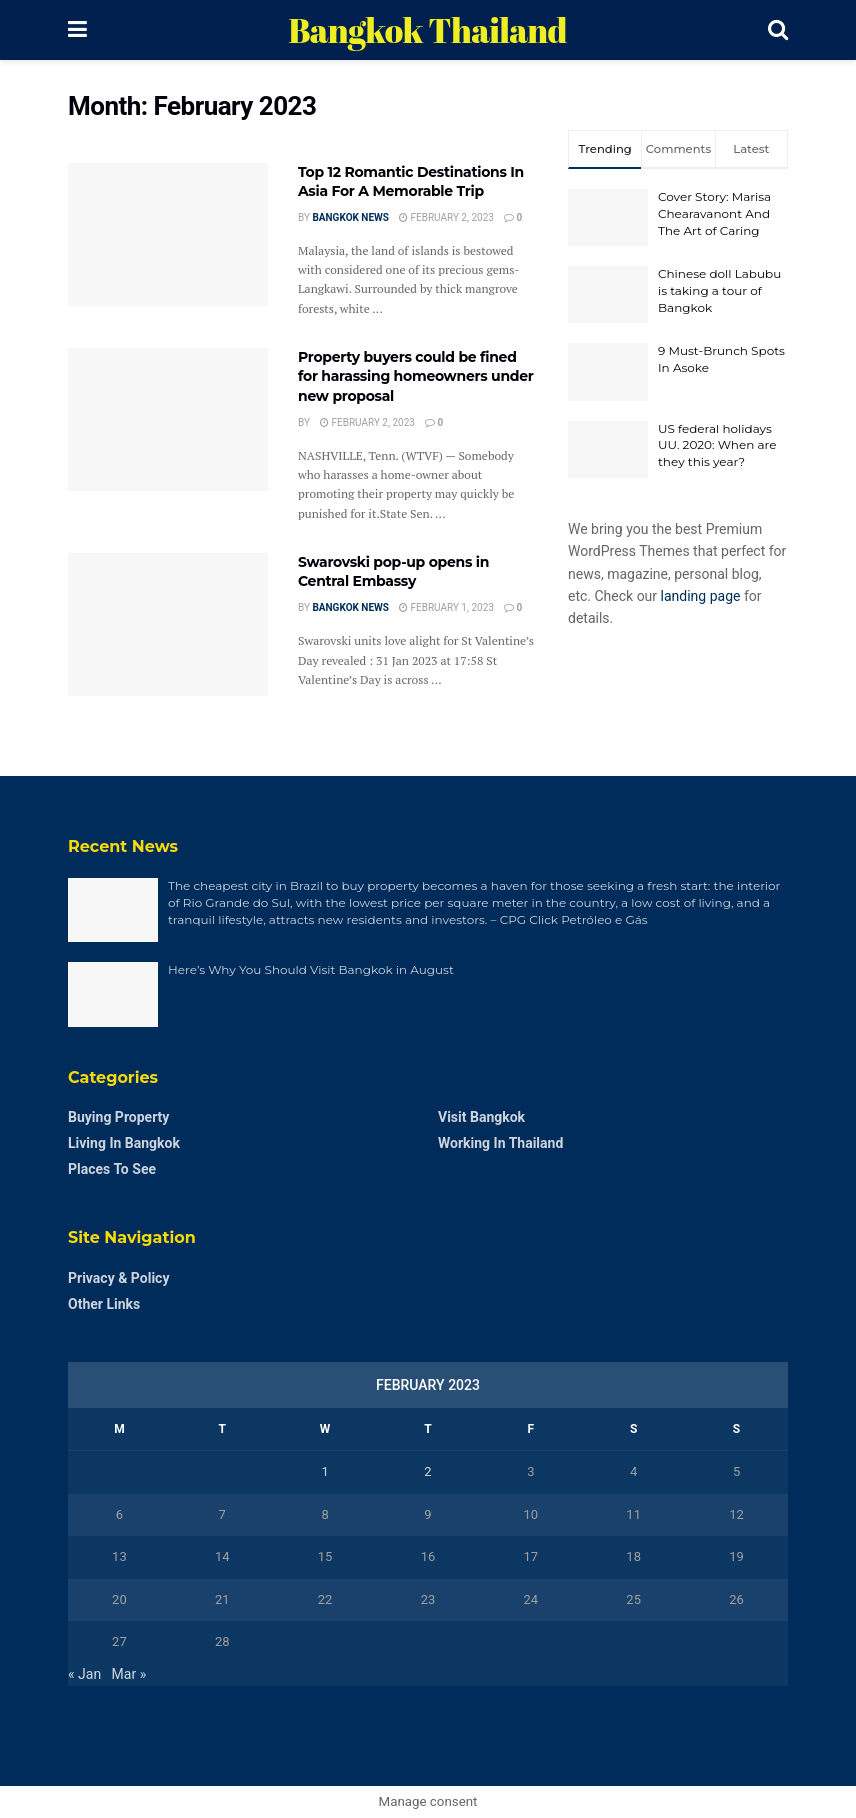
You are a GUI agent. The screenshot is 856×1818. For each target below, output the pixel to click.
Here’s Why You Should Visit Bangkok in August (311, 969)
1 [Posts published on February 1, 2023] (324, 1471)
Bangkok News (350, 217)
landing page (701, 596)
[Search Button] (778, 30)
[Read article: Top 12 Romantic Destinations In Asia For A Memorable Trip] (168, 234)
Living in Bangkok (124, 1143)
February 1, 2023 (446, 607)
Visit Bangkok (481, 1117)
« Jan (84, 1674)
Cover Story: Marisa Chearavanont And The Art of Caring (714, 213)
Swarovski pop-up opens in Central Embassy (393, 572)
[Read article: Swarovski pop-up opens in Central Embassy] (168, 624)
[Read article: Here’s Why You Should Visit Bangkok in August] (113, 994)
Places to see (112, 1169)
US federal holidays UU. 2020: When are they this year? (717, 445)
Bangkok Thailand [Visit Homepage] (427, 30)
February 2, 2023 (446, 217)
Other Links (104, 1304)
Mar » (129, 1674)
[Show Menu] (77, 30)
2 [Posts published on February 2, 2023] (427, 1471)
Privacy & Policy (118, 1278)
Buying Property (118, 1117)
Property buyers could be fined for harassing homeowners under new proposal (416, 376)
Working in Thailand (500, 1143)
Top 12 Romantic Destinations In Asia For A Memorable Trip (411, 182)
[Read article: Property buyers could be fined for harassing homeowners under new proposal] (168, 419)
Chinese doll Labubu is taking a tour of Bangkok (719, 290)
